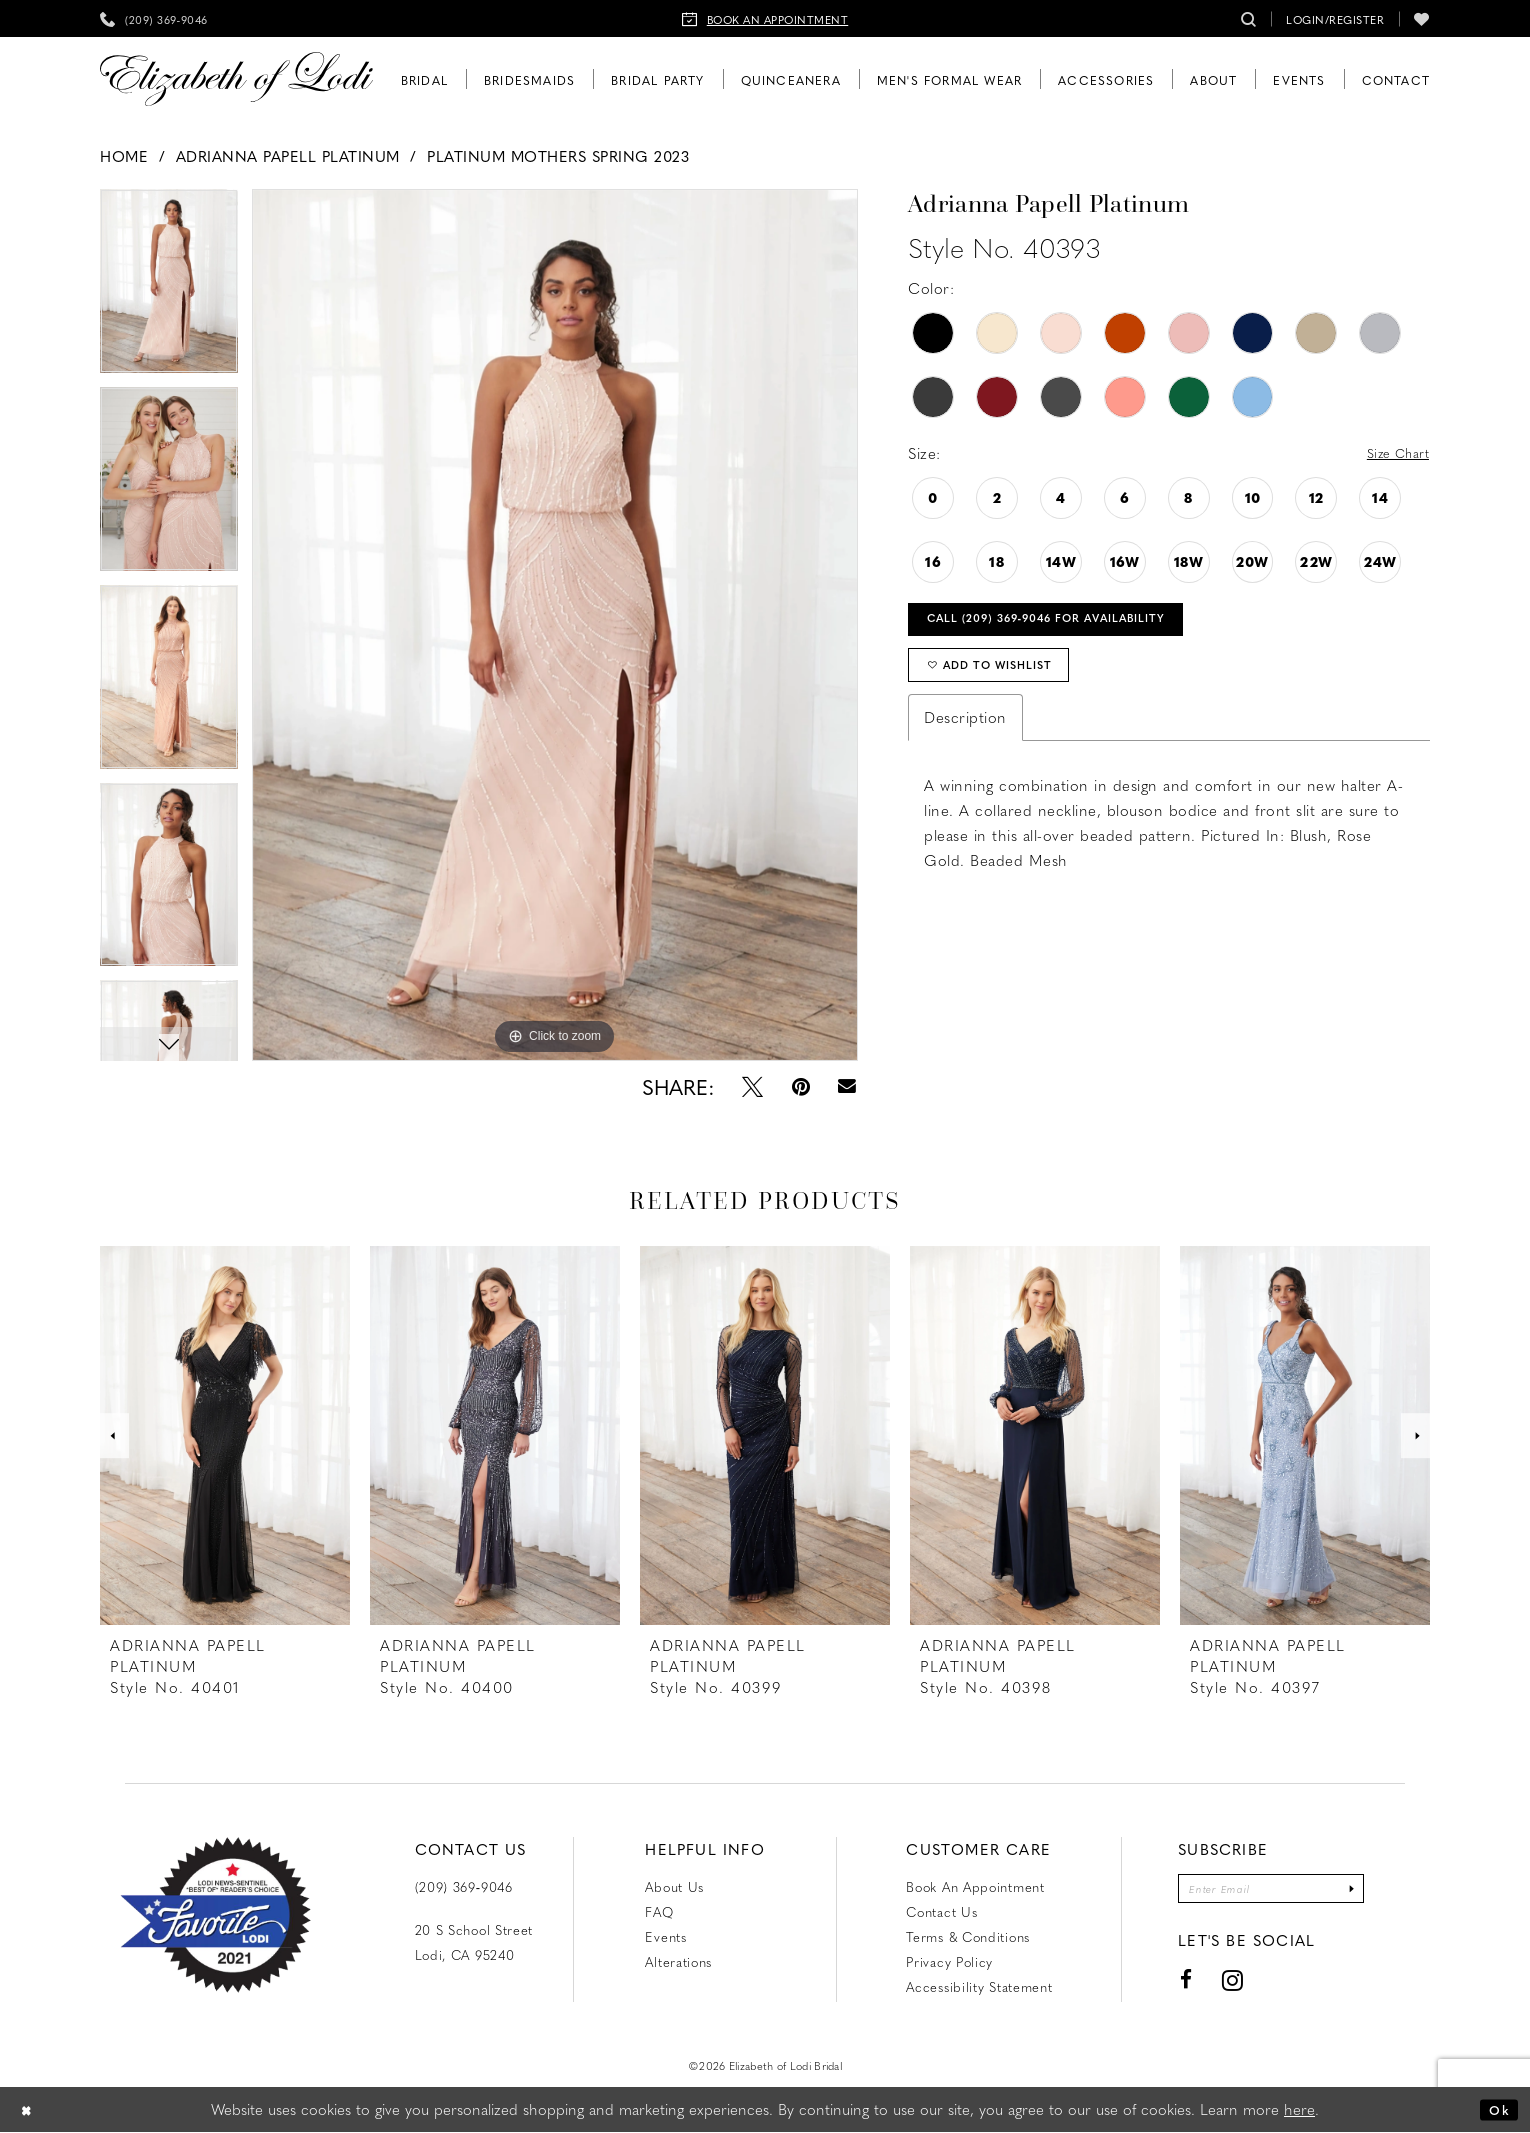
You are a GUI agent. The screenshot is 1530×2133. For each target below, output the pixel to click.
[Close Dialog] (30, 2110)
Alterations (678, 1961)
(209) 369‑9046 (464, 1886)
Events (665, 1936)
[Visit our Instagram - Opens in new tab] (1214, 1985)
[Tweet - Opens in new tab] (752, 1086)
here (1299, 2110)
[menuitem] (154, 18)
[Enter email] (1271, 1891)
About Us (674, 1886)
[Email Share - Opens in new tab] (847, 1086)
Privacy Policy (949, 1961)
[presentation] (225, 1435)
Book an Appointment (975, 1886)
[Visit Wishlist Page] (1422, 18)
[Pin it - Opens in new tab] (801, 1086)
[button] (1335, 18)
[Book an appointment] (765, 18)
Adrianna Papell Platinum (288, 156)
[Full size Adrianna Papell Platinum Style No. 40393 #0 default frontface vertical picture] (555, 625)
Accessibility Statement (979, 1986)
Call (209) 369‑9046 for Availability (1077, 626)
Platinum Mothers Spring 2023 (558, 156)
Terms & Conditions (968, 1936)
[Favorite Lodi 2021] (215, 1915)
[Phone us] (154, 18)
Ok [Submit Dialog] (1496, 2110)
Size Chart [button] (1391, 454)
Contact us (941, 1911)
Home (124, 156)
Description (965, 738)
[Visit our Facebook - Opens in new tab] (1167, 1985)
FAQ (659, 1911)
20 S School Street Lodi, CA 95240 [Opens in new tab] (474, 1942)
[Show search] (1249, 18)
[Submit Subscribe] (1368, 1891)
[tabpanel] (555, 625)
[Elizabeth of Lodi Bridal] (236, 79)
